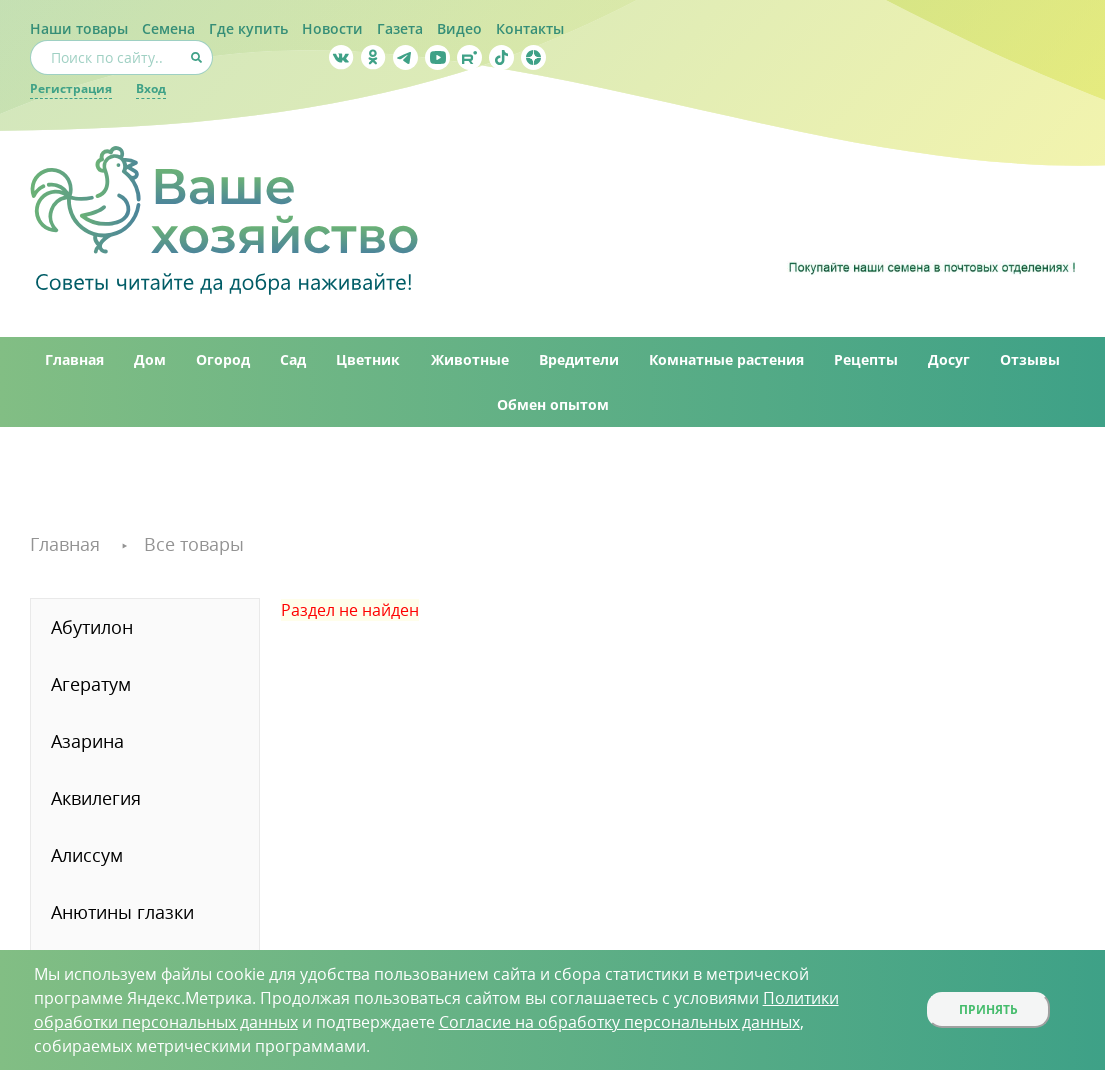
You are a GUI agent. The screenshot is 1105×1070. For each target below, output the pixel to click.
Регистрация (71, 88)
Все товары (194, 544)
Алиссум (87, 855)
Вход (151, 88)
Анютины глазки (122, 912)
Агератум (91, 684)
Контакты (530, 28)
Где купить (248, 28)
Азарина (87, 741)
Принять (988, 1009)
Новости (332, 28)
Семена (168, 28)
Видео (459, 28)
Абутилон (92, 627)
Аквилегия (96, 798)
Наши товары (79, 28)
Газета (400, 28)
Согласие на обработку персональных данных (619, 1022)
